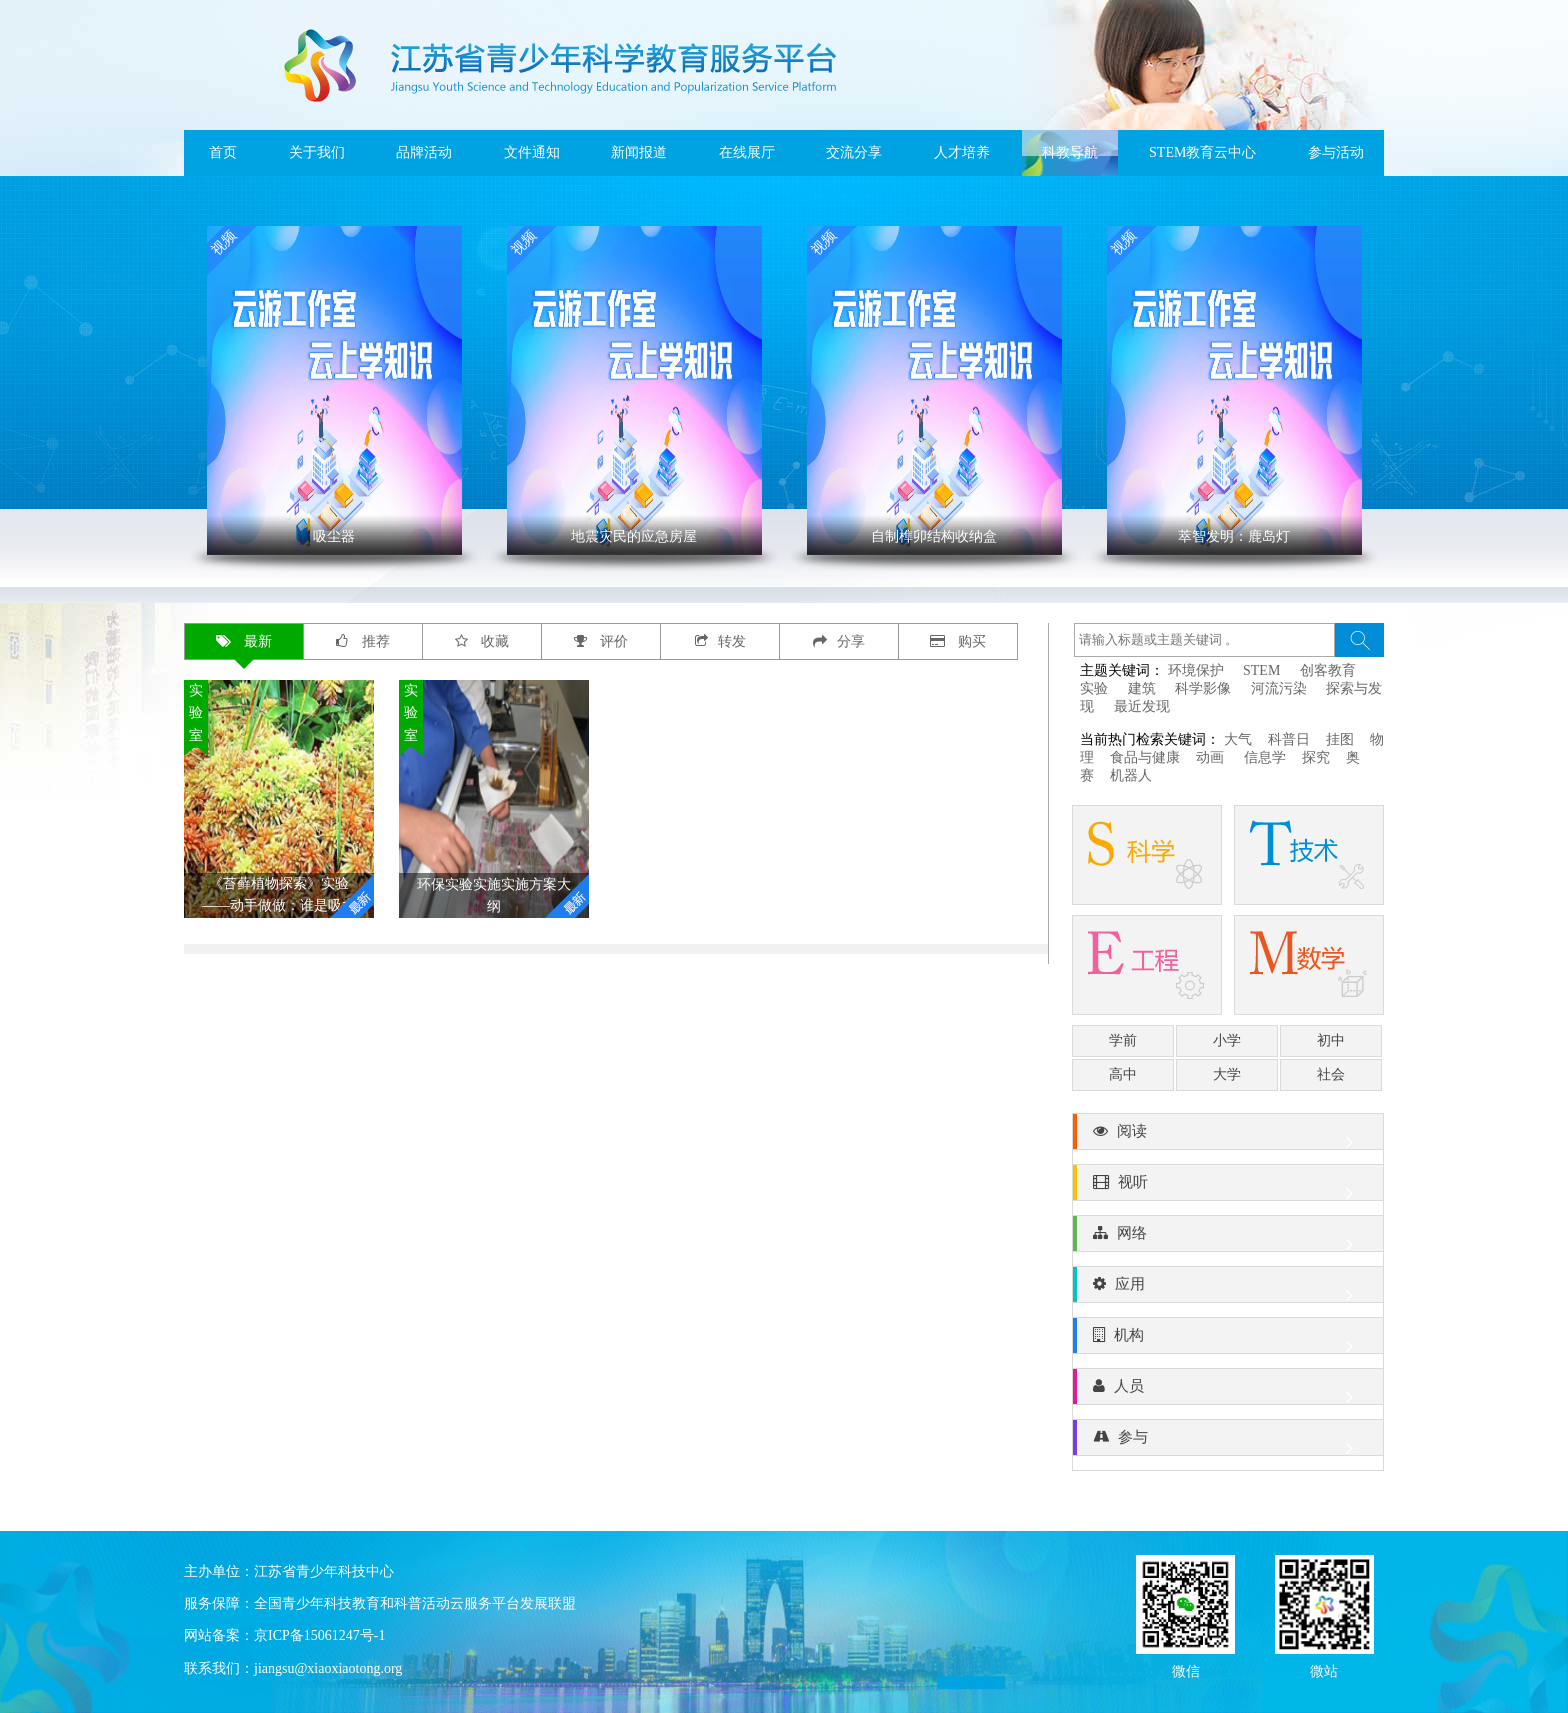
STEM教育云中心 (1202, 152)
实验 (1094, 688)
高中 (1123, 1074)
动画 (1212, 757)
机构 (1228, 1340)
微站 (1324, 1669)
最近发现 (1142, 706)
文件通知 (532, 152)
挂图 (1340, 739)
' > (334, 390)
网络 (1228, 1238)
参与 (1228, 1442)
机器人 (1131, 775)
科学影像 (1203, 688)
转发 (720, 641)
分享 (839, 641)
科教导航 (1070, 152)
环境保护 (1196, 670)
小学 (1227, 1040)
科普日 (1289, 739)
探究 (1316, 757)
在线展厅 (747, 152)
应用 (1228, 1289)
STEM (1261, 670)
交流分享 (854, 152)
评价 (601, 641)
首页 (223, 152)
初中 (1331, 1040)
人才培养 (962, 152)
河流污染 (1279, 688)
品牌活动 (424, 152)
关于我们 (317, 152)
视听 (1228, 1187)
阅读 (1228, 1136)
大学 (1227, 1074)
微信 (1186, 1669)
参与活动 (1336, 152)
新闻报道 (639, 152)
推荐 (363, 641)
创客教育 (1328, 670)
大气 (1238, 739)
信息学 (1265, 757)
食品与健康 (1145, 757)
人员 (1228, 1391)
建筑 (1142, 688)
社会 (1331, 1074)
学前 (1123, 1040)
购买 (958, 641)
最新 (244, 641)
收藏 (482, 641)
